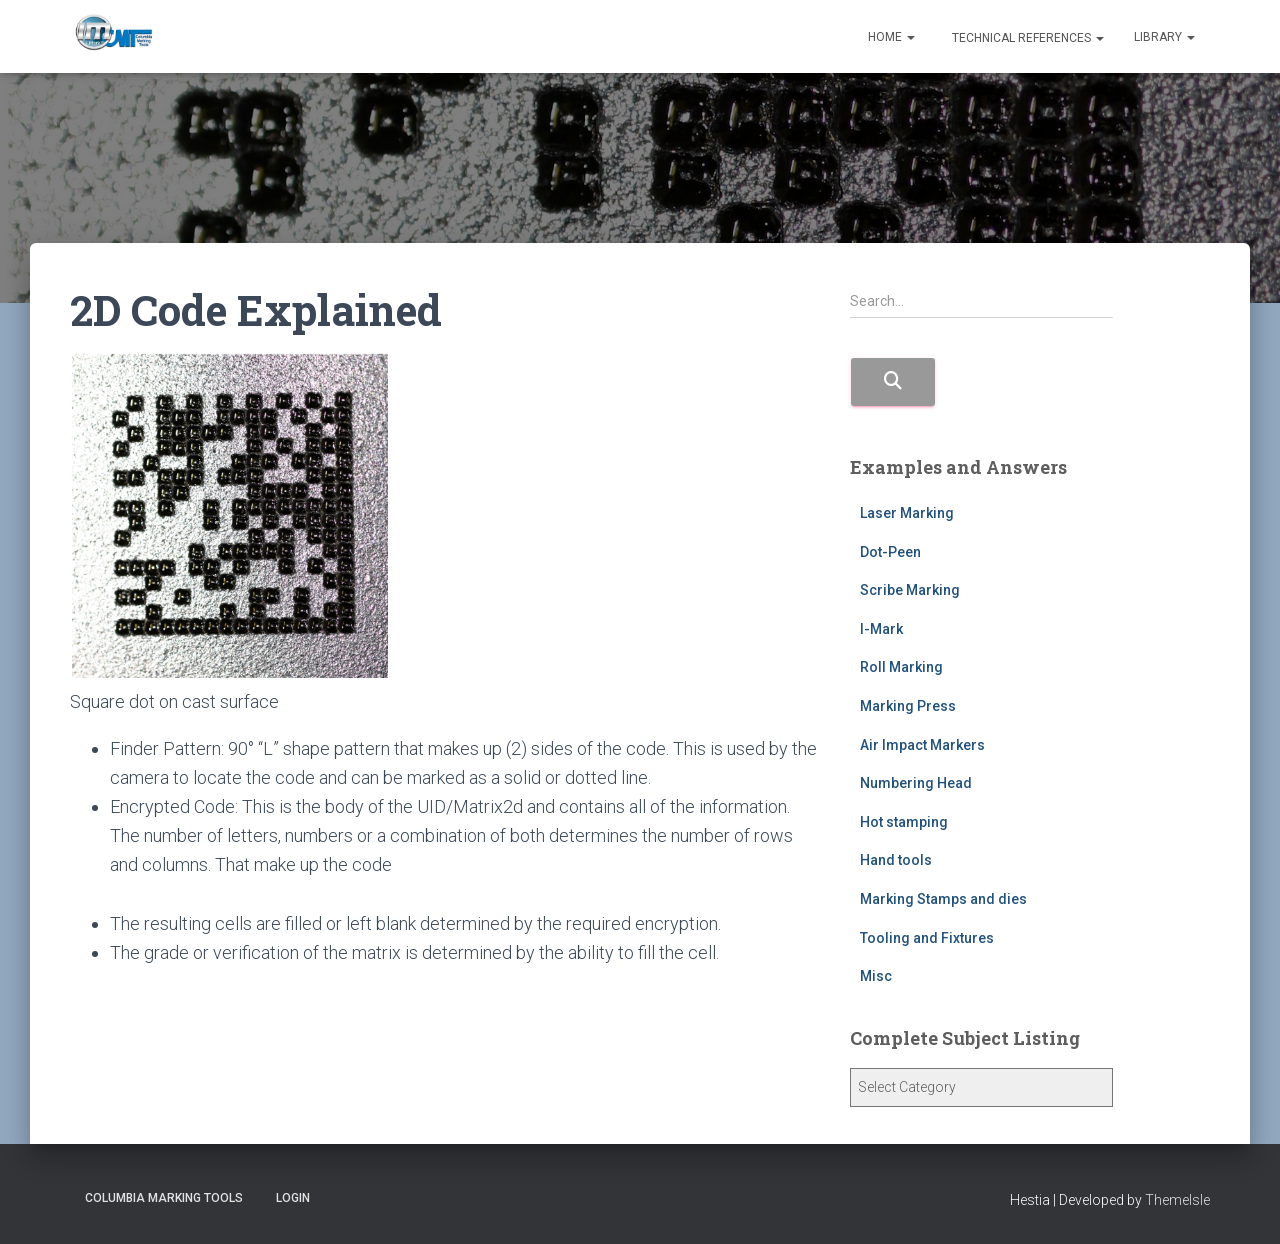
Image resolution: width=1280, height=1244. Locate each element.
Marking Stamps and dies (943, 899)
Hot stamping (904, 822)
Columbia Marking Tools (164, 1198)
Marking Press (908, 706)
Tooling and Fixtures (927, 938)
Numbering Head (916, 783)
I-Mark (881, 629)
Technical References (1026, 38)
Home (891, 37)
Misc (876, 976)
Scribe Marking (910, 590)
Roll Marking (901, 667)
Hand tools (896, 860)
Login (293, 1198)
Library (1164, 37)
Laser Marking (907, 513)
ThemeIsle (1177, 1200)
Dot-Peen (890, 552)
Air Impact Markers (922, 745)
